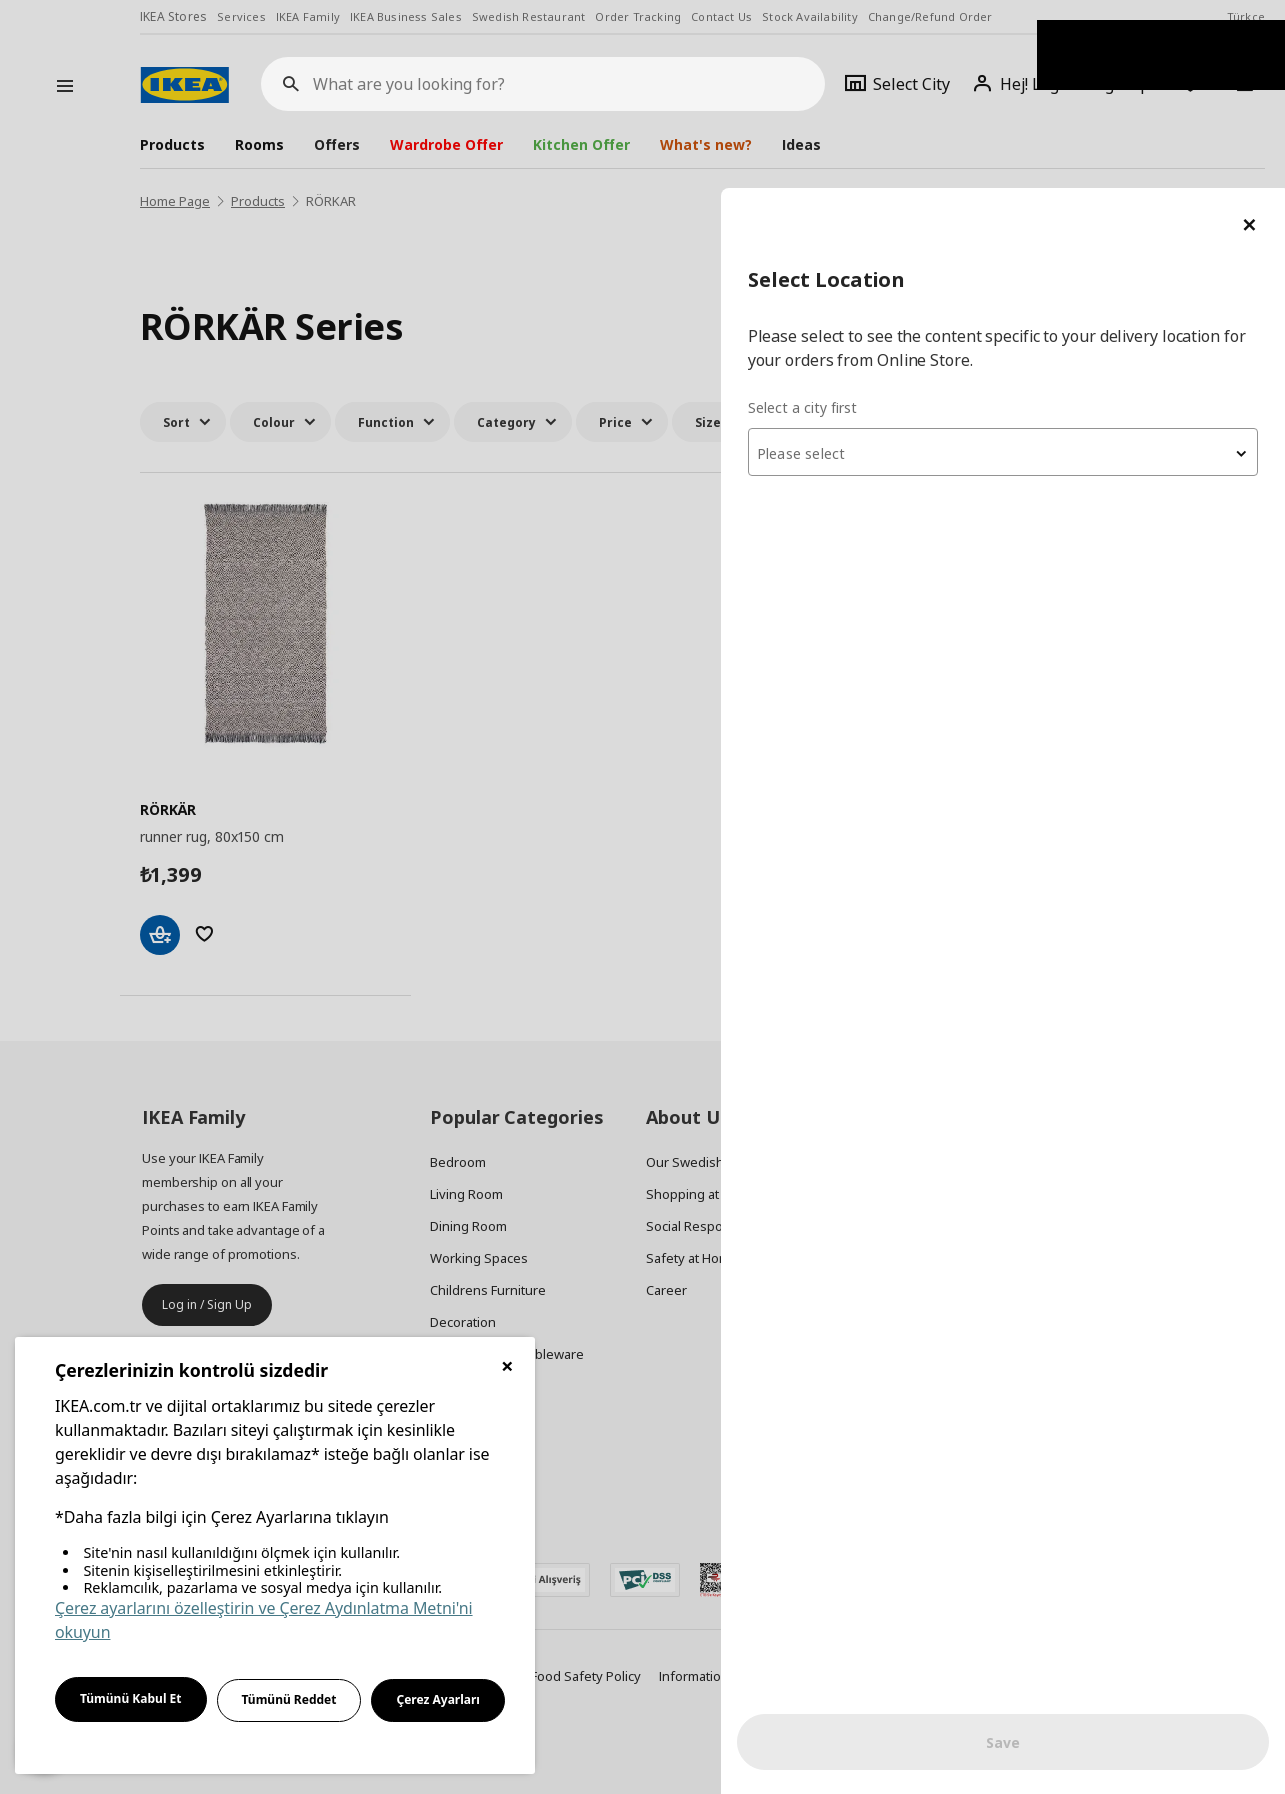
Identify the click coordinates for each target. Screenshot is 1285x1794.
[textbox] (1045, 266)
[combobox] (1045, 264)
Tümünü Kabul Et (131, 1698)
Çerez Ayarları (438, 1699)
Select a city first (886, 219)
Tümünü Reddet (289, 1699)
